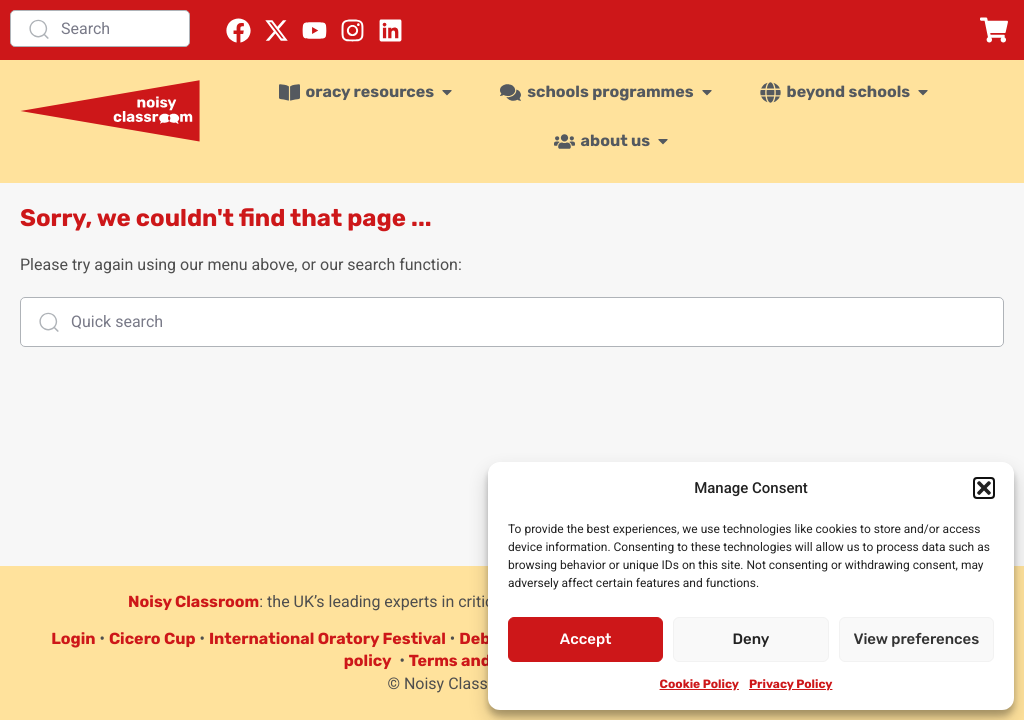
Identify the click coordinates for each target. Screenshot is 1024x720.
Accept (586, 639)
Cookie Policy (699, 684)
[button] (984, 488)
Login (73, 638)
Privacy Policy (790, 684)
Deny (751, 639)
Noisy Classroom (193, 601)
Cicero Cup (152, 638)
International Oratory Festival (327, 638)
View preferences (916, 639)
